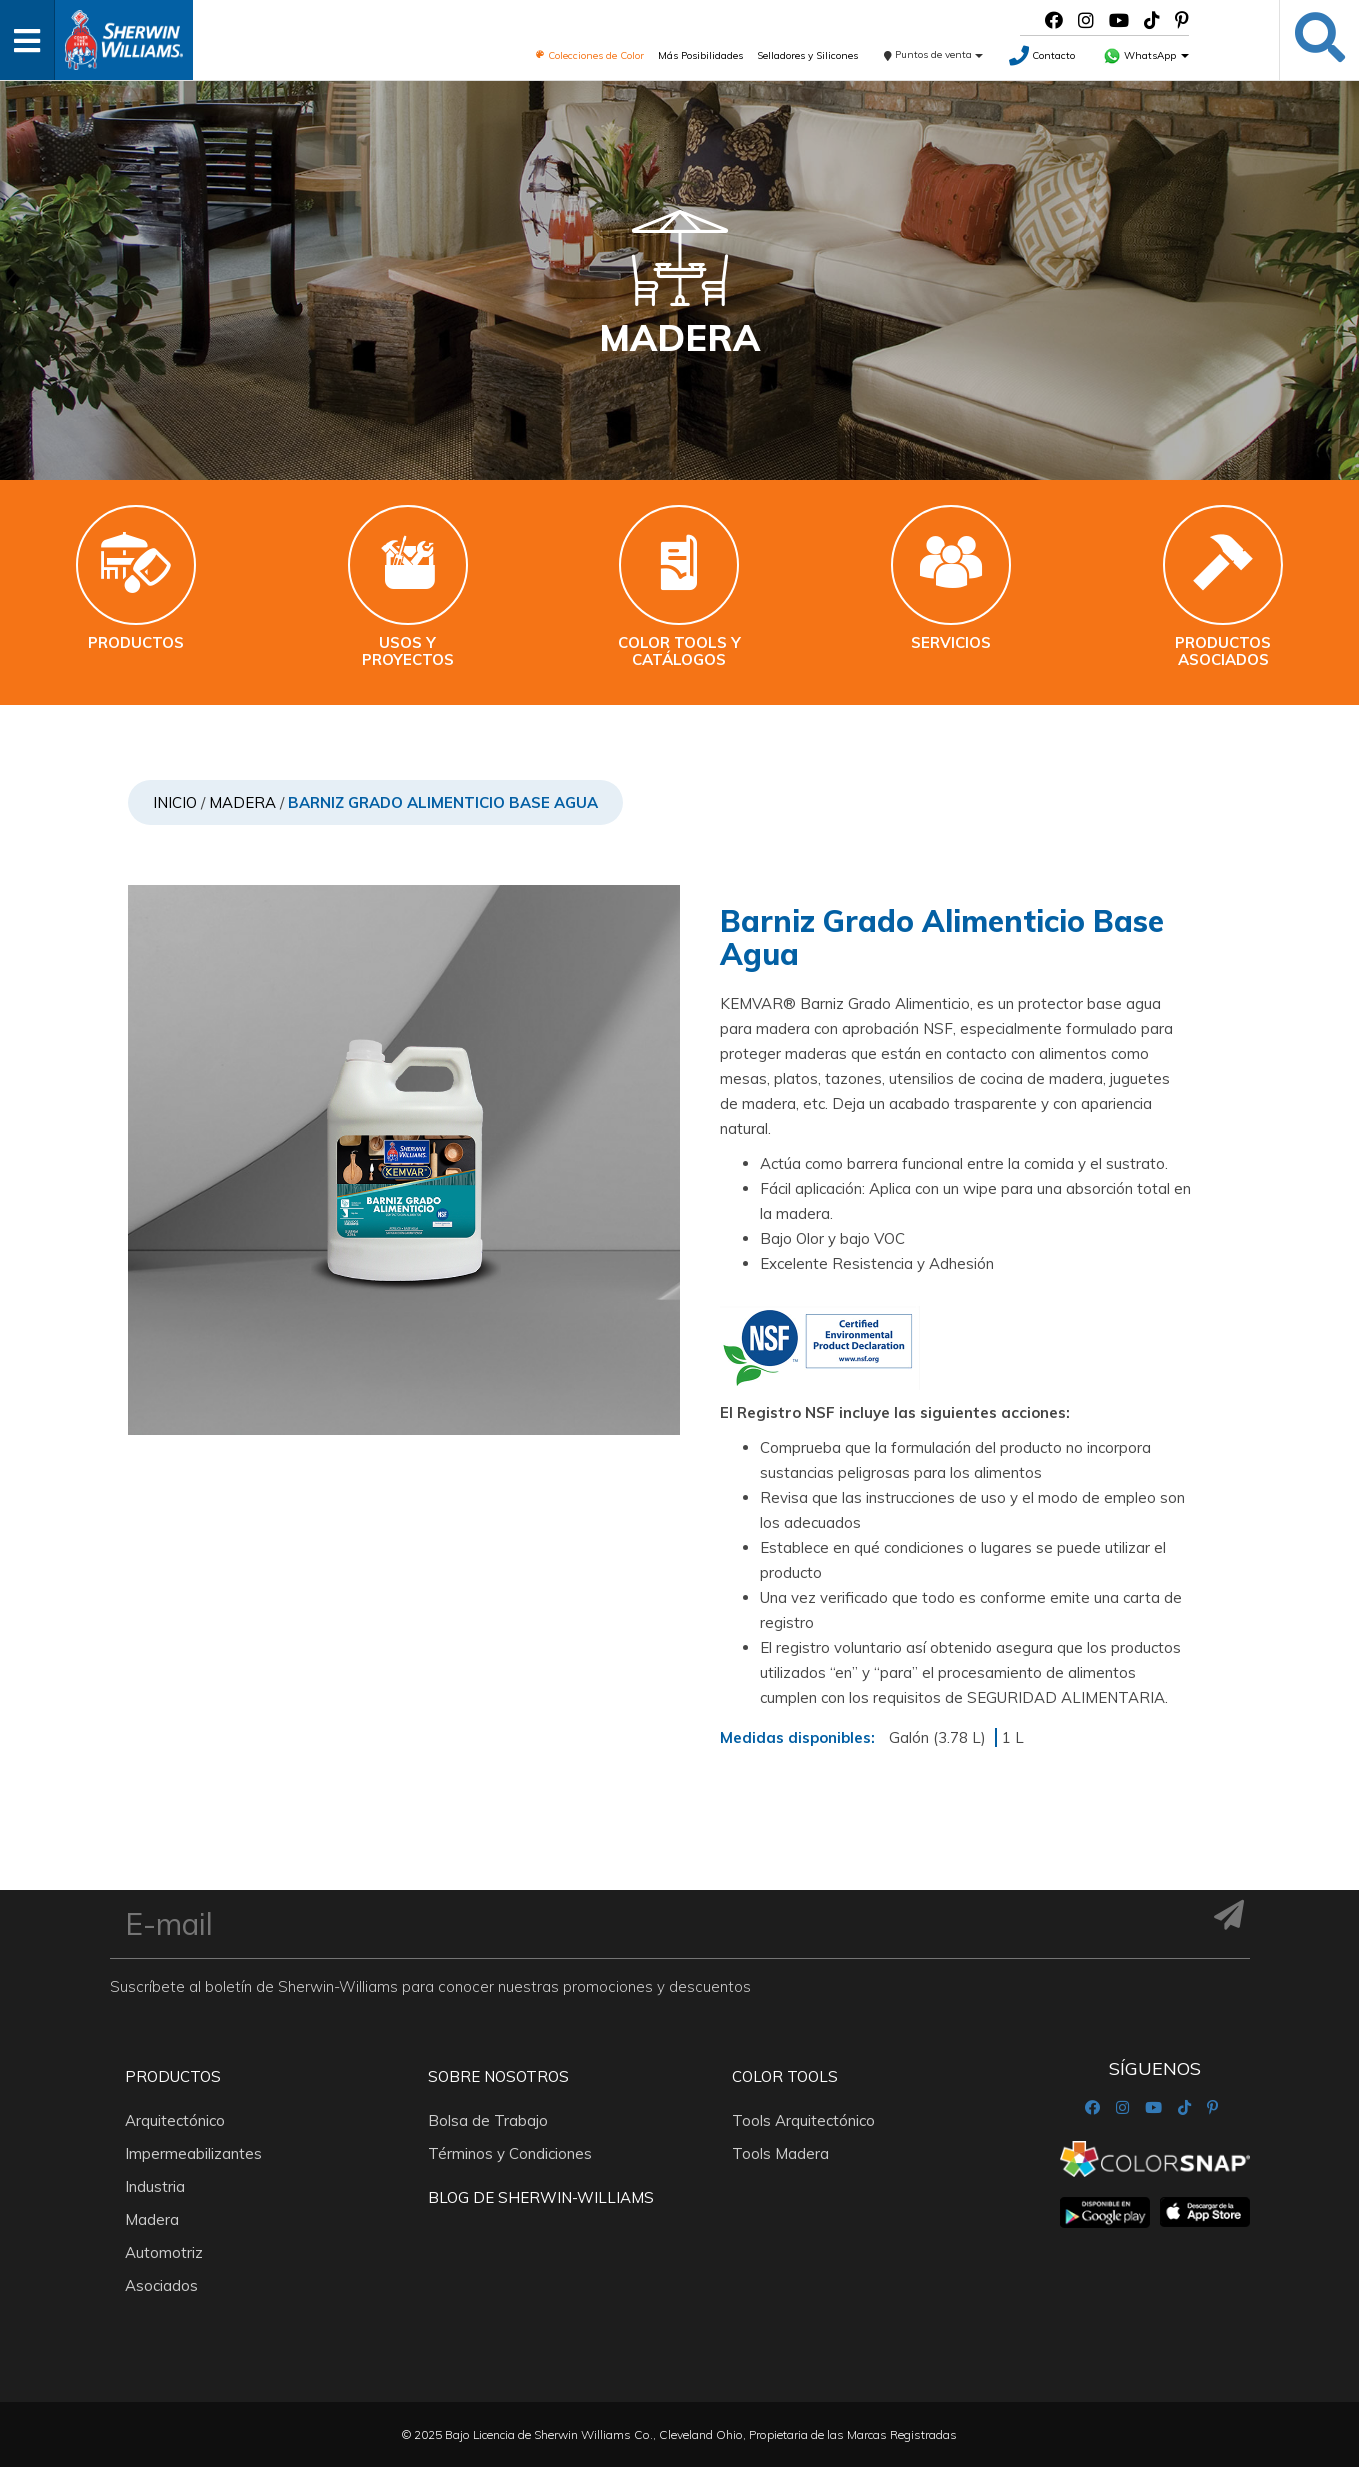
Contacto (1042, 55)
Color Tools (785, 2076)
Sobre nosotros (498, 2076)
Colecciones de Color (589, 55)
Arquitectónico (175, 2120)
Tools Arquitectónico (803, 2120)
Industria (155, 2186)
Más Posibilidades (700, 55)
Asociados (161, 2285)
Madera (242, 802)
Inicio (175, 802)
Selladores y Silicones (807, 55)
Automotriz (164, 2252)
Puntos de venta (933, 54)
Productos (173, 2076)
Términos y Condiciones (510, 2153)
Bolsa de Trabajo (488, 2120)
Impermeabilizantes (193, 2153)
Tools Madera (780, 2153)
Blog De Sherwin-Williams (541, 2197)
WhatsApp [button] (1146, 55)
